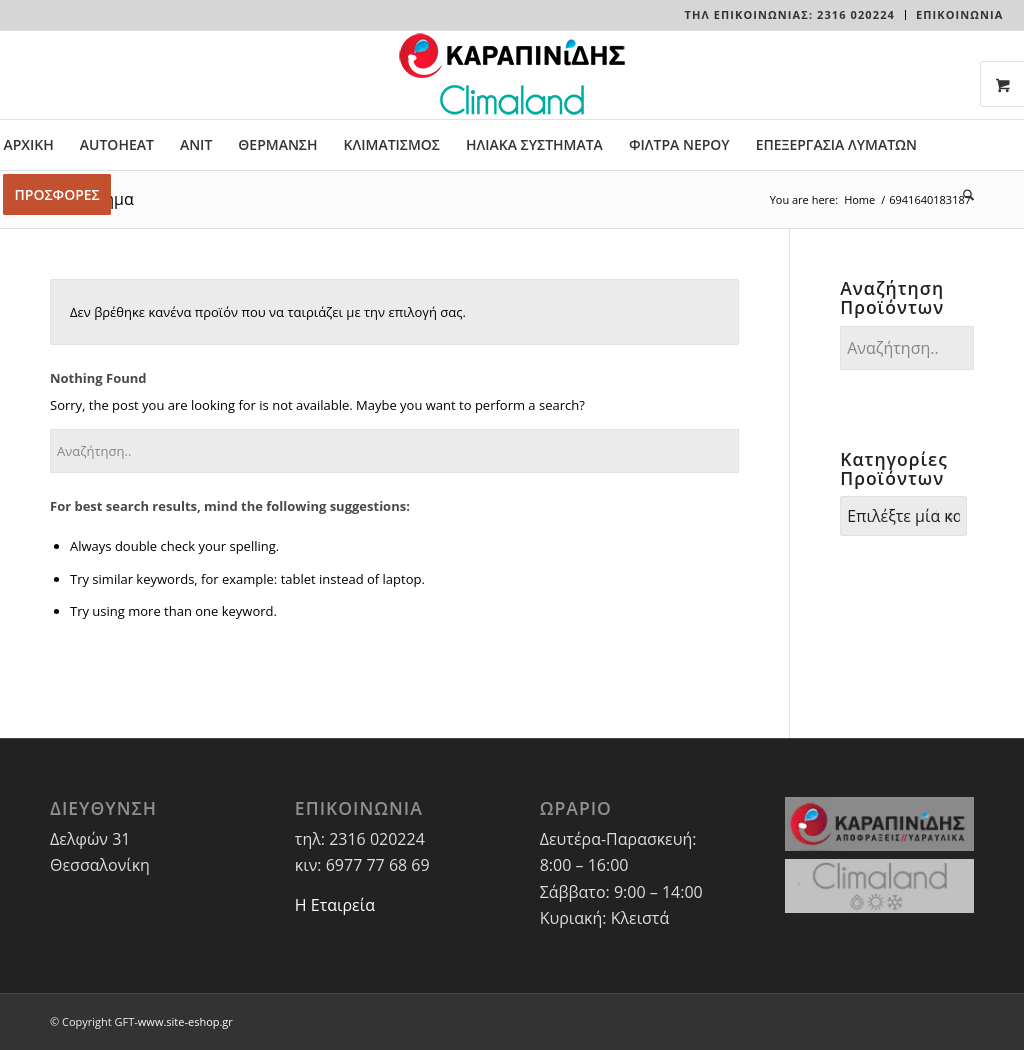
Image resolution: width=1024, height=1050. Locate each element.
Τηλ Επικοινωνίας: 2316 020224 (790, 14)
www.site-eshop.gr (185, 1021)
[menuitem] (790, 15)
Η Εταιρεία (335, 905)
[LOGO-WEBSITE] (512, 75)
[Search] (962, 195)
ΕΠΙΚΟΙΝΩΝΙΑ (960, 14)
